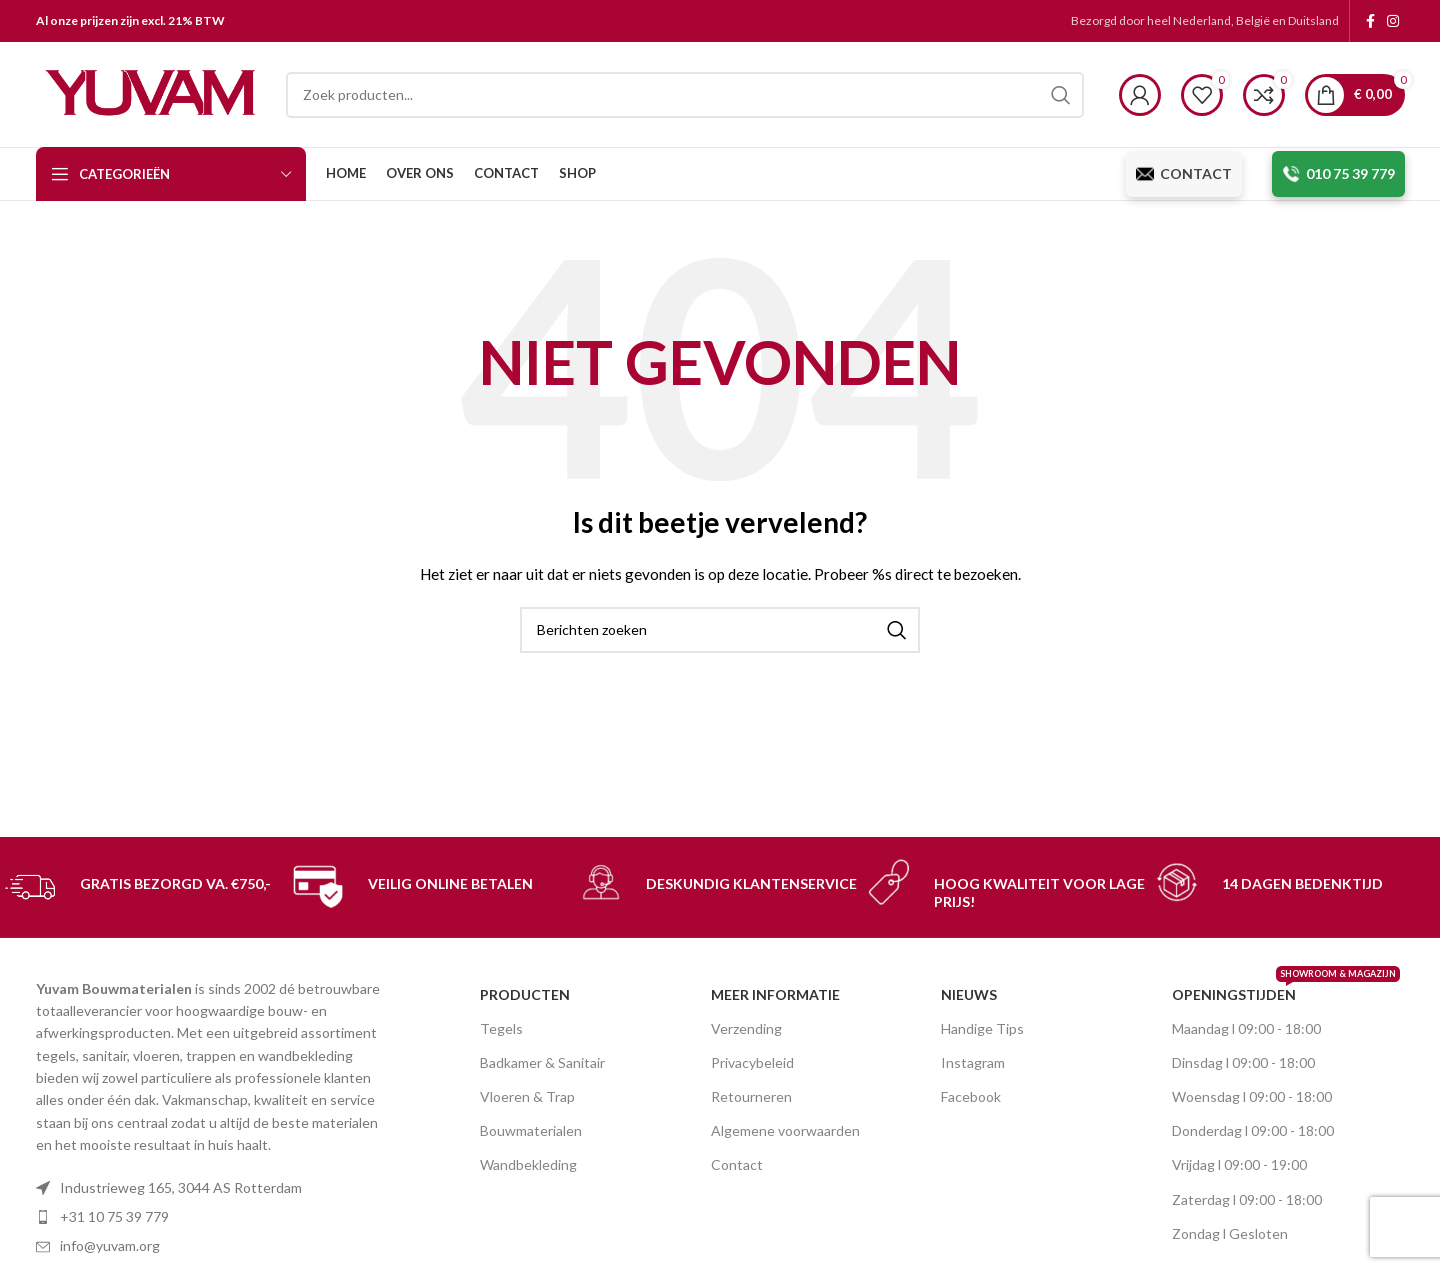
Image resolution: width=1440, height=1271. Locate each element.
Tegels (501, 1028)
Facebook (971, 1096)
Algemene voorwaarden (785, 1130)
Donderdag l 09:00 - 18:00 (1253, 1130)
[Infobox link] (144, 887)
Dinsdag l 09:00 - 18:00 (1243, 1062)
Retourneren (751, 1096)
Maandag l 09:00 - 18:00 (1246, 1028)
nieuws (969, 994)
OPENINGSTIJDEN (1266, 990)
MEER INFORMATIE (775, 994)
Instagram (973, 1062)
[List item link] (215, 1217)
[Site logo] (151, 92)
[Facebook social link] (1370, 21)
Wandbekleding (528, 1164)
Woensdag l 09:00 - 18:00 (1252, 1096)
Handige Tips (982, 1028)
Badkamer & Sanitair (542, 1062)
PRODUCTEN (525, 994)
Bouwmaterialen (531, 1130)
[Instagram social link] (1393, 21)
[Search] (685, 95)
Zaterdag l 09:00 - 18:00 (1247, 1199)
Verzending (746, 1028)
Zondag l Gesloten (1230, 1233)
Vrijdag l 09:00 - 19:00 (1239, 1164)
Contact (737, 1164)
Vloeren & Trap (527, 1096)
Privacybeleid (752, 1062)
